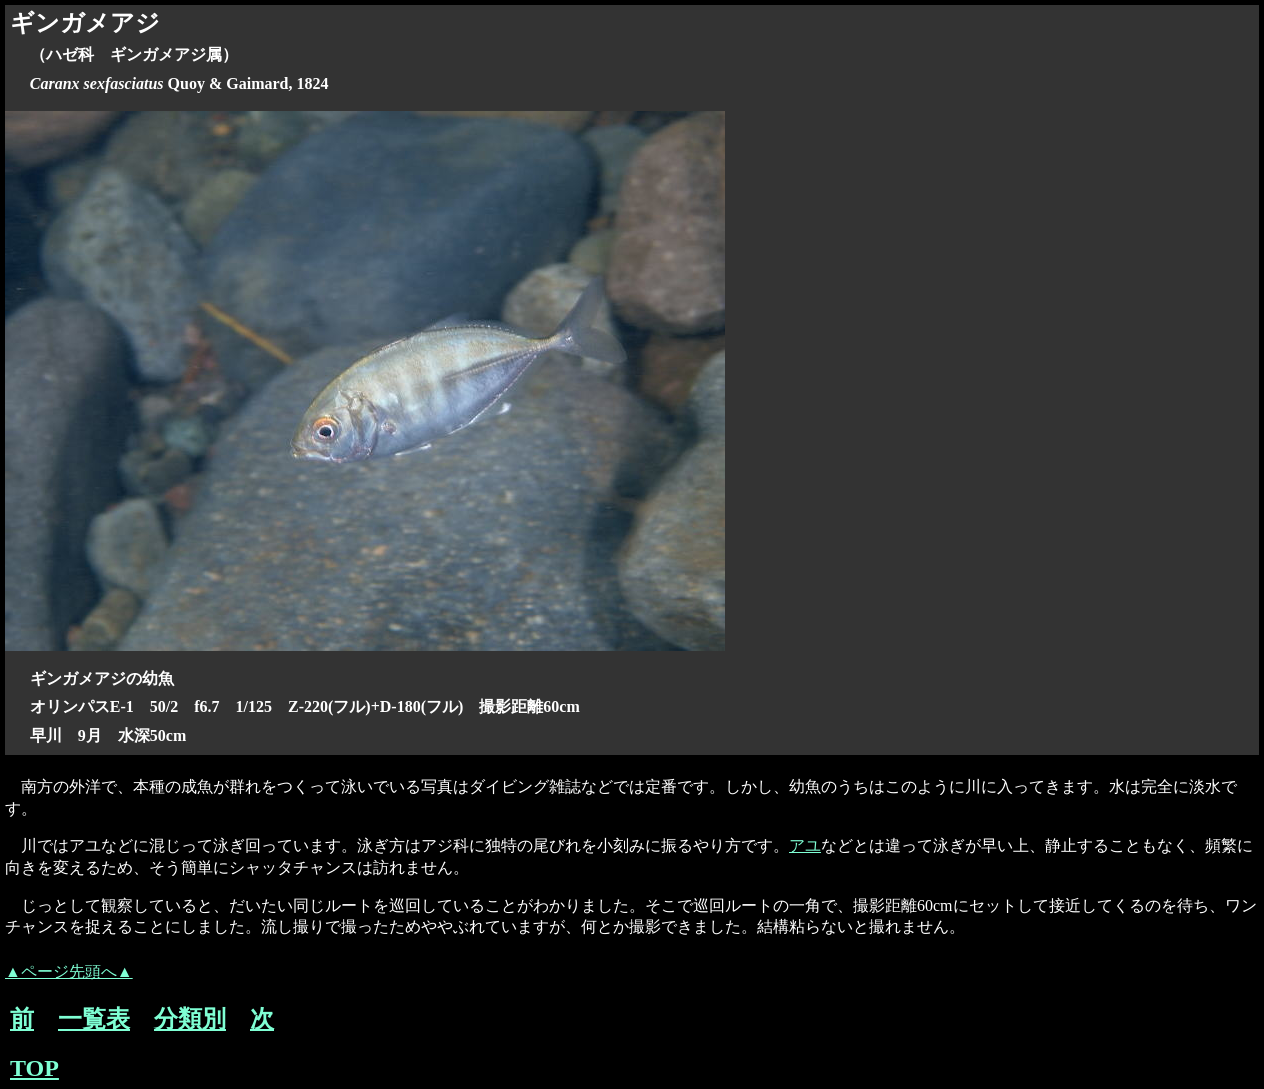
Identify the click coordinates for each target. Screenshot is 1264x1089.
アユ (805, 845)
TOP (34, 1068)
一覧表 (94, 1019)
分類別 (190, 1019)
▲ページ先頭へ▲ (69, 971)
